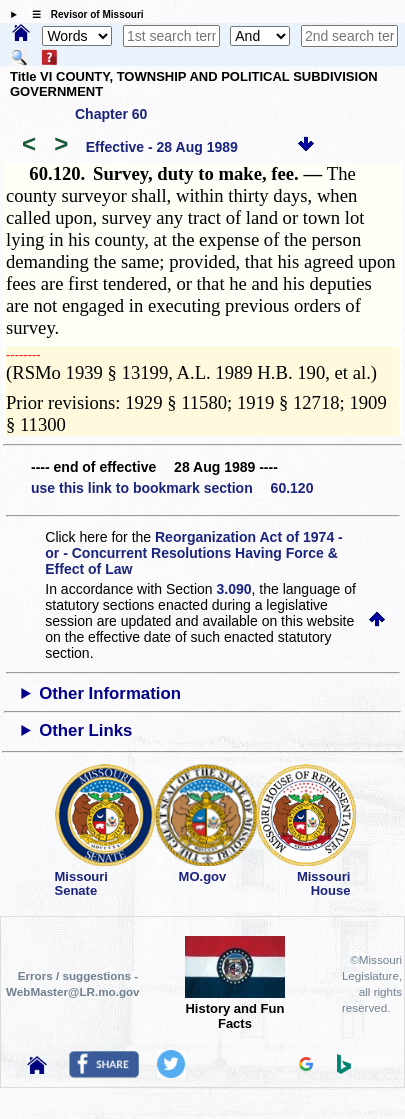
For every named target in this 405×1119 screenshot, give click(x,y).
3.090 (234, 589)
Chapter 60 (111, 114)
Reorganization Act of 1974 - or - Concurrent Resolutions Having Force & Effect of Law (193, 553)
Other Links (85, 730)
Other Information (110, 693)
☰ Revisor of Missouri (83, 14)
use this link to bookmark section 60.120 (172, 488)
